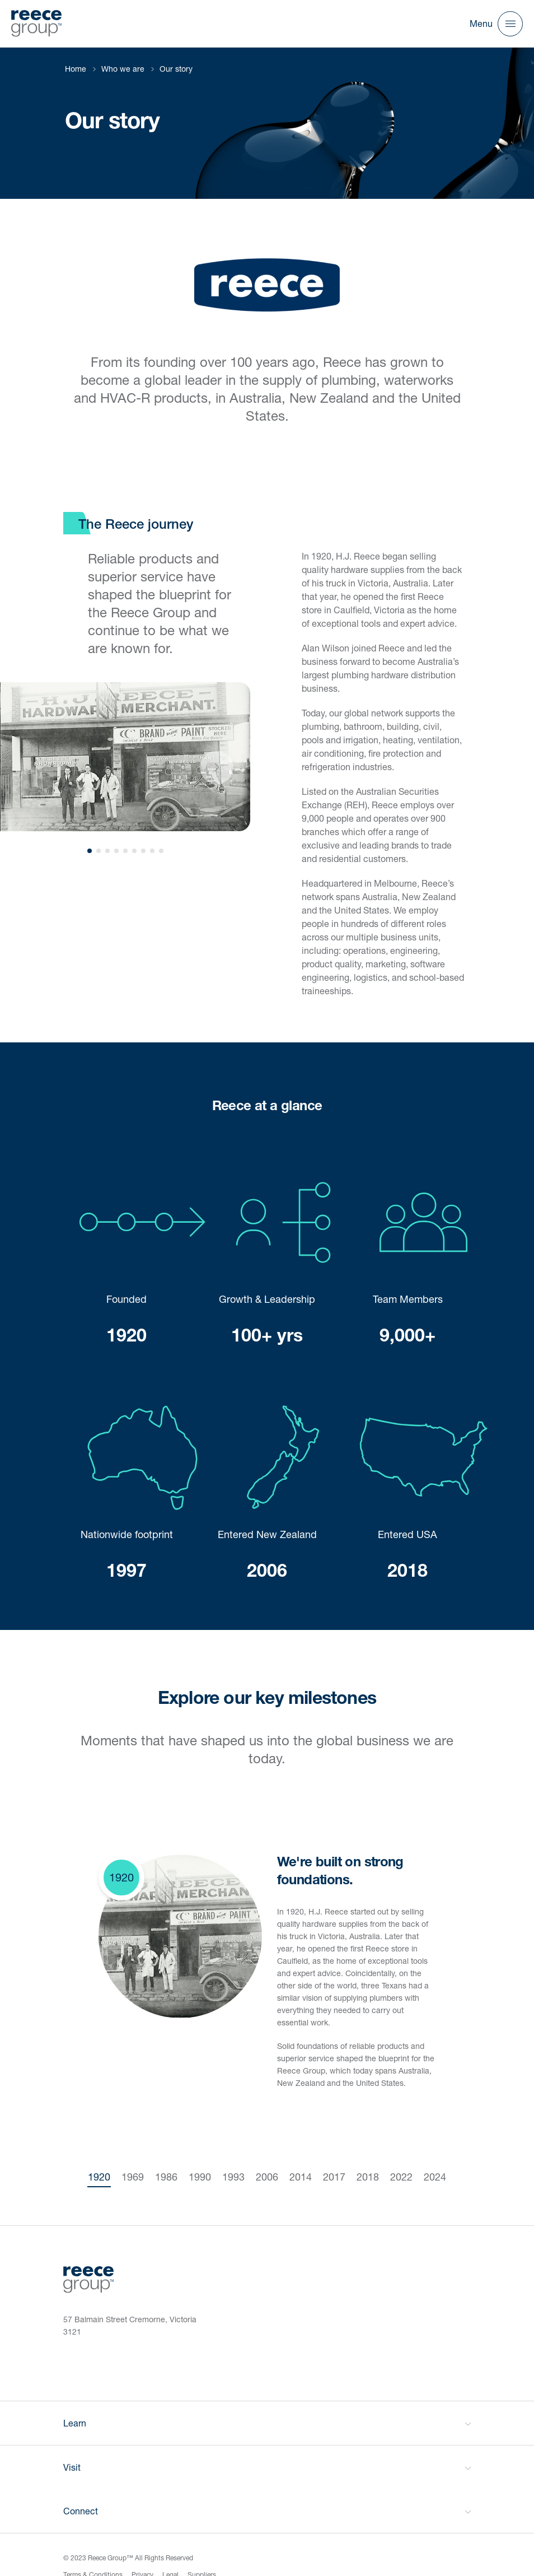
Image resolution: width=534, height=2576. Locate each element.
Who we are (122, 68)
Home (75, 68)
